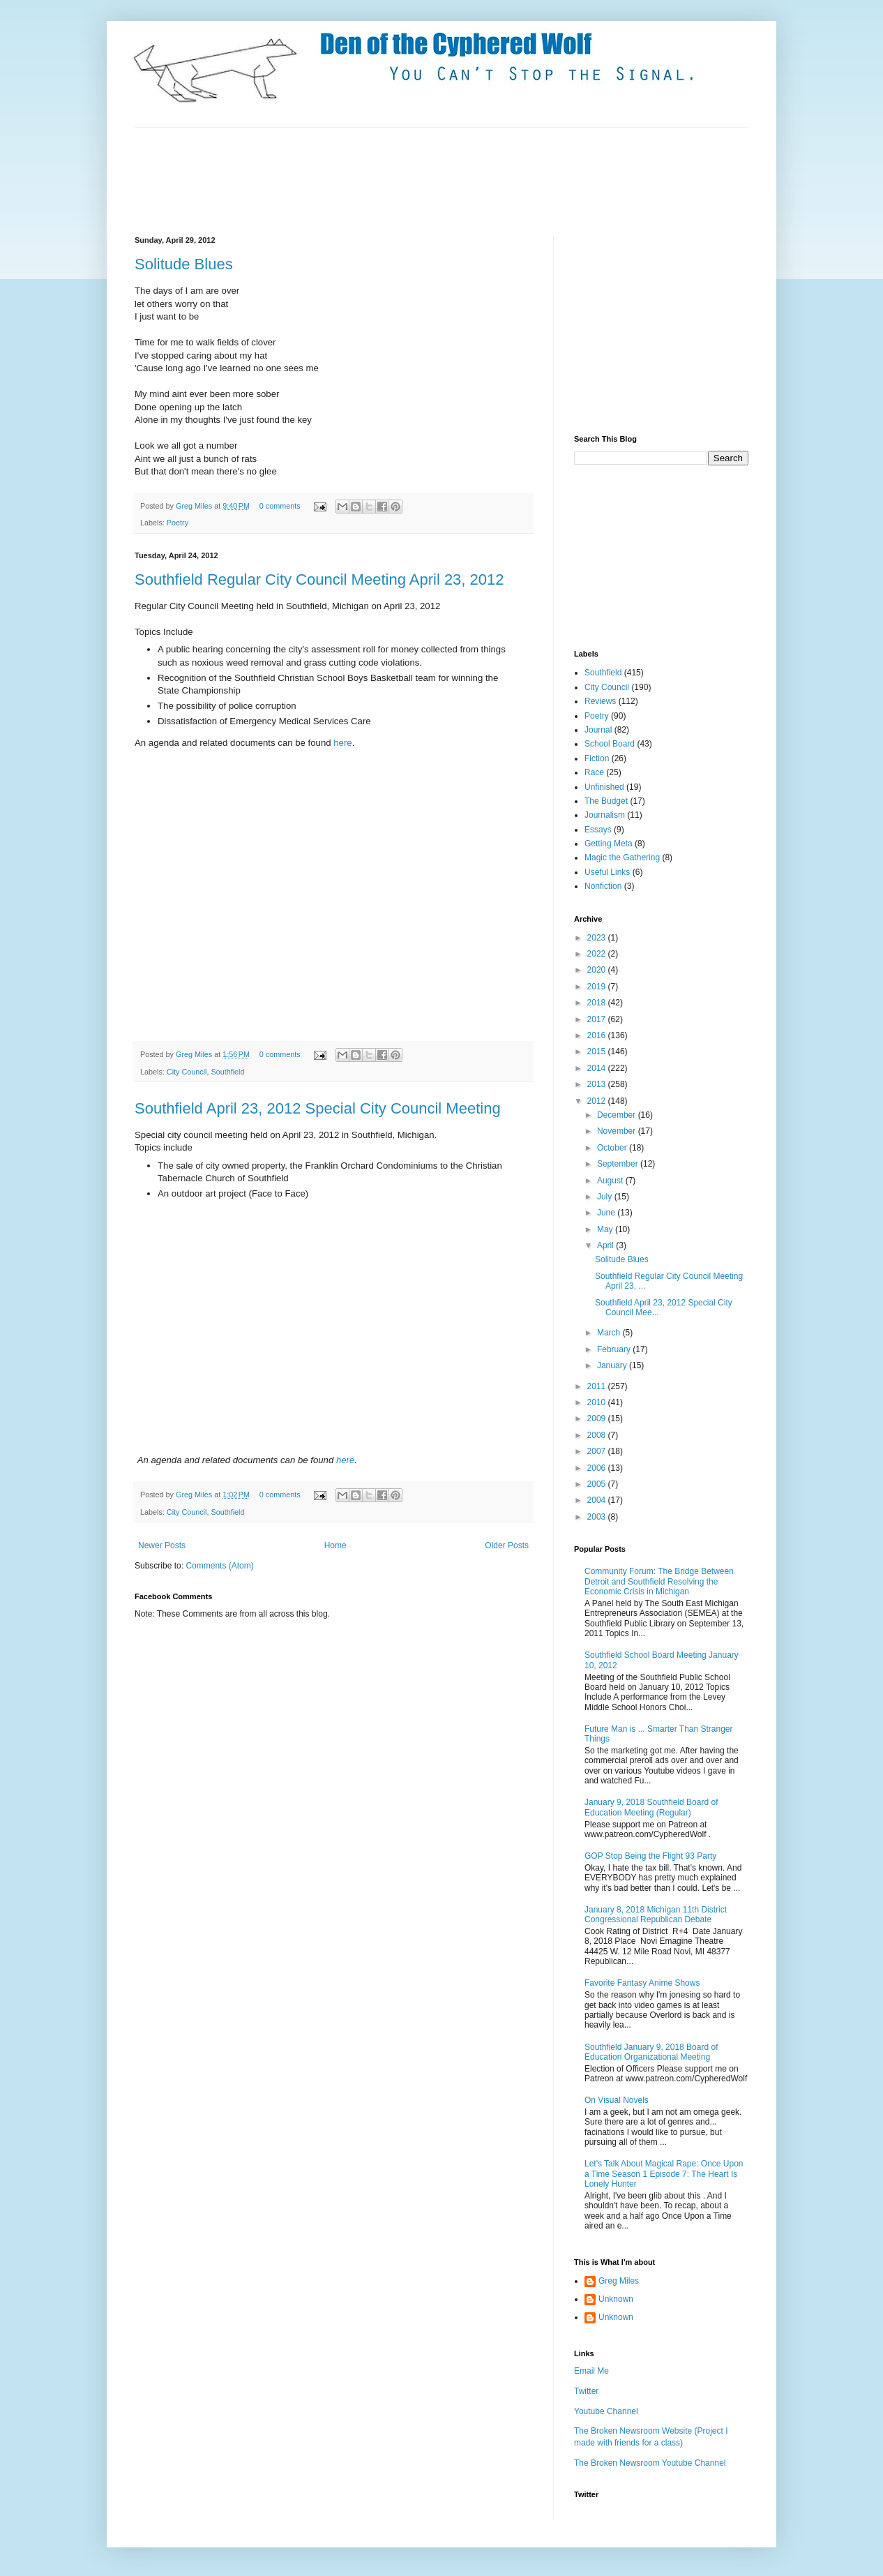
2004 (597, 1500)
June (607, 1213)
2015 (597, 1051)
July (605, 1196)
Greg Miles (195, 506)
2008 (597, 1435)
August (611, 1180)
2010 (597, 1402)
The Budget (606, 801)
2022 (597, 954)
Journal (598, 730)
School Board (609, 744)
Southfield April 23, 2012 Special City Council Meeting (318, 1108)
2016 (597, 1035)
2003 (597, 1517)
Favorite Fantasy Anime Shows (642, 1983)
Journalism (604, 815)
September (618, 1164)
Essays (598, 829)
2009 (597, 1418)
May (606, 1229)
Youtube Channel (606, 2411)
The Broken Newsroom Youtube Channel (649, 2463)
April (606, 1245)
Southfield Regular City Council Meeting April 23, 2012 (319, 579)
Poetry (177, 522)
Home (335, 1545)
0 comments (280, 506)
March (610, 1333)
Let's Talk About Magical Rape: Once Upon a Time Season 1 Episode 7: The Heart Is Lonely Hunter (664, 2174)
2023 (597, 938)
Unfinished (604, 787)
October (613, 1148)
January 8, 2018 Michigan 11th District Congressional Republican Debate (655, 1914)
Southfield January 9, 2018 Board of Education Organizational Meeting (651, 2052)
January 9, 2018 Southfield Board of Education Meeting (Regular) (651, 1807)
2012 (597, 1101)
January (613, 1365)
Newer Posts (162, 1545)
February (615, 1349)
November (617, 1131)
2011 (597, 1386)
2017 (597, 1019)
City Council (187, 1072)
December (617, 1115)
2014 (597, 1068)
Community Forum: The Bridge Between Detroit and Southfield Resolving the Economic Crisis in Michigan (659, 1581)
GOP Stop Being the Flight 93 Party (650, 1856)
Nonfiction (602, 886)
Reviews (600, 701)
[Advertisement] (388, 180)
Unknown (615, 2299)
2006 (597, 1468)
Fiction (596, 758)
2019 (597, 986)
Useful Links (607, 872)
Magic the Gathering (622, 857)
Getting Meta (608, 843)
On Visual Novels (616, 2100)
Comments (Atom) (219, 1566)
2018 (597, 1003)
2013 (597, 1084)
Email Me (591, 2371)
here (342, 742)
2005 (597, 1484)
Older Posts (507, 1545)
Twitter (586, 2391)
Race (594, 772)
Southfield (227, 1072)
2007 (597, 1451)
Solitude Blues (184, 264)
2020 (597, 970)
